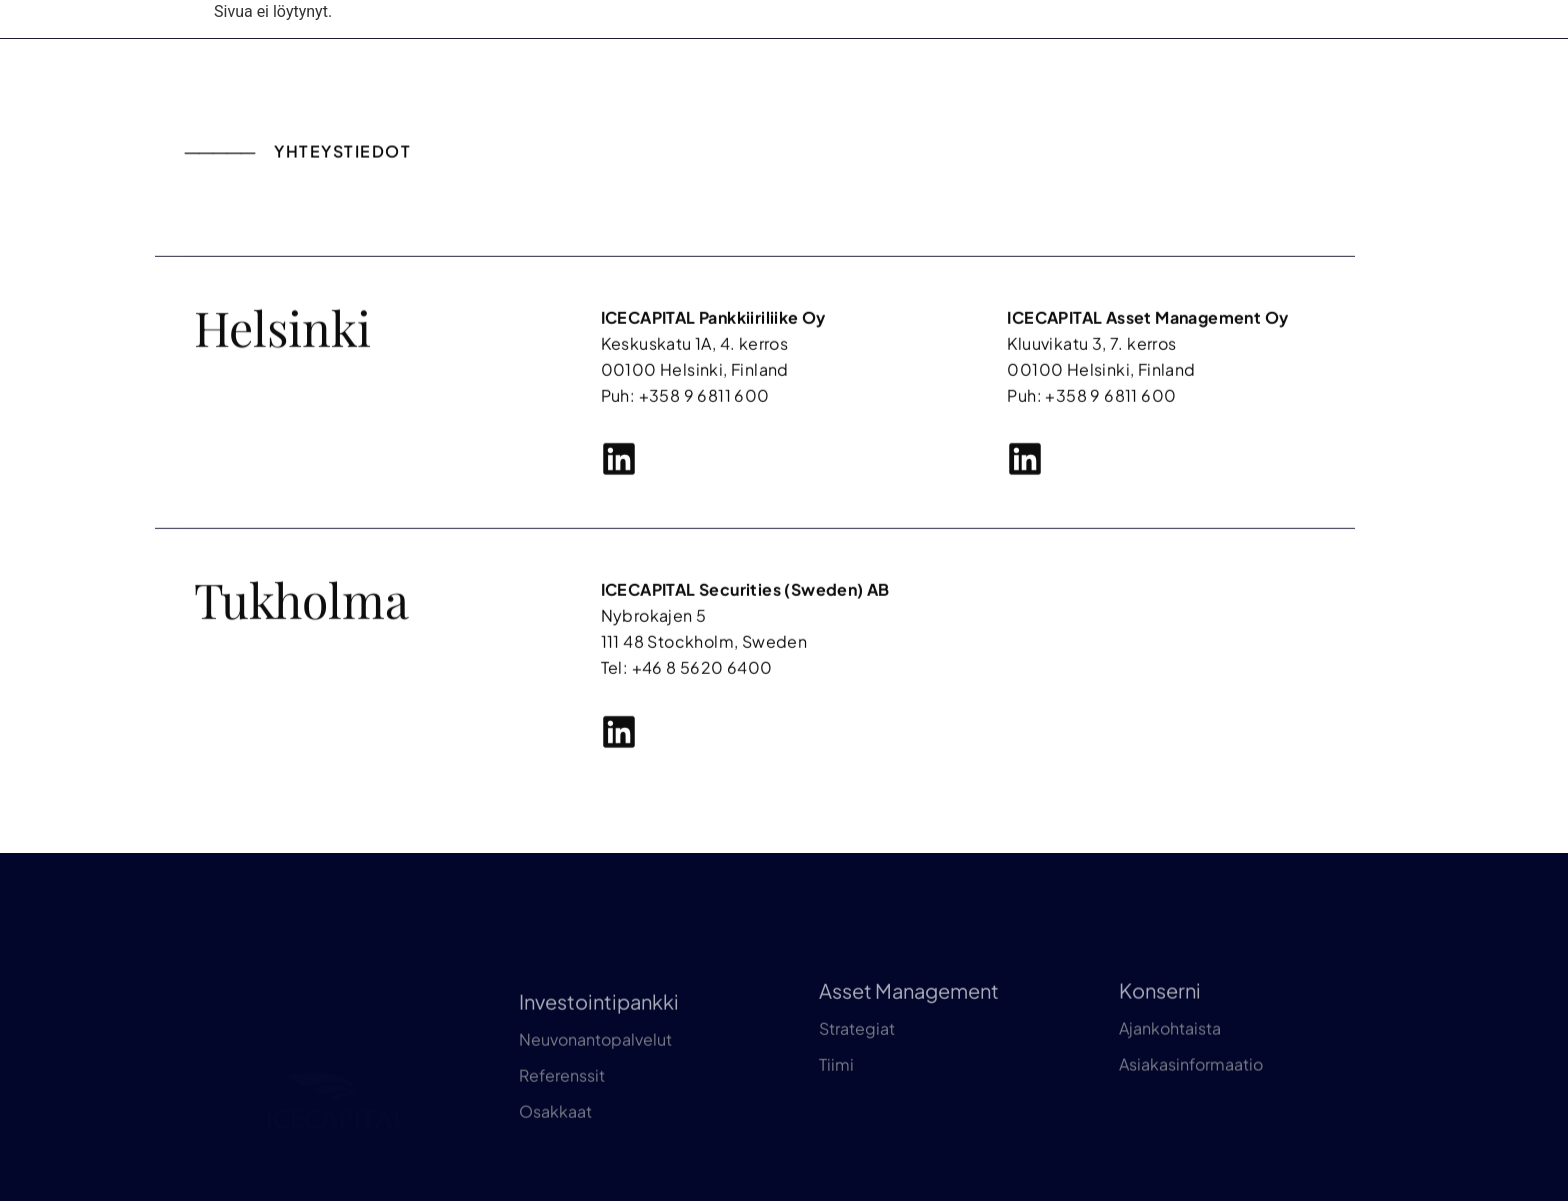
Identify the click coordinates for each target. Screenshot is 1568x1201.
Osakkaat (555, 1182)
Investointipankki (599, 1072)
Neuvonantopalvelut (595, 1110)
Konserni (1160, 1047)
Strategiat (857, 1085)
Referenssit (562, 1146)
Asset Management (909, 1047)
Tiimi (836, 1121)
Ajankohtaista (1170, 1085)
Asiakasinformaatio (1191, 1121)
